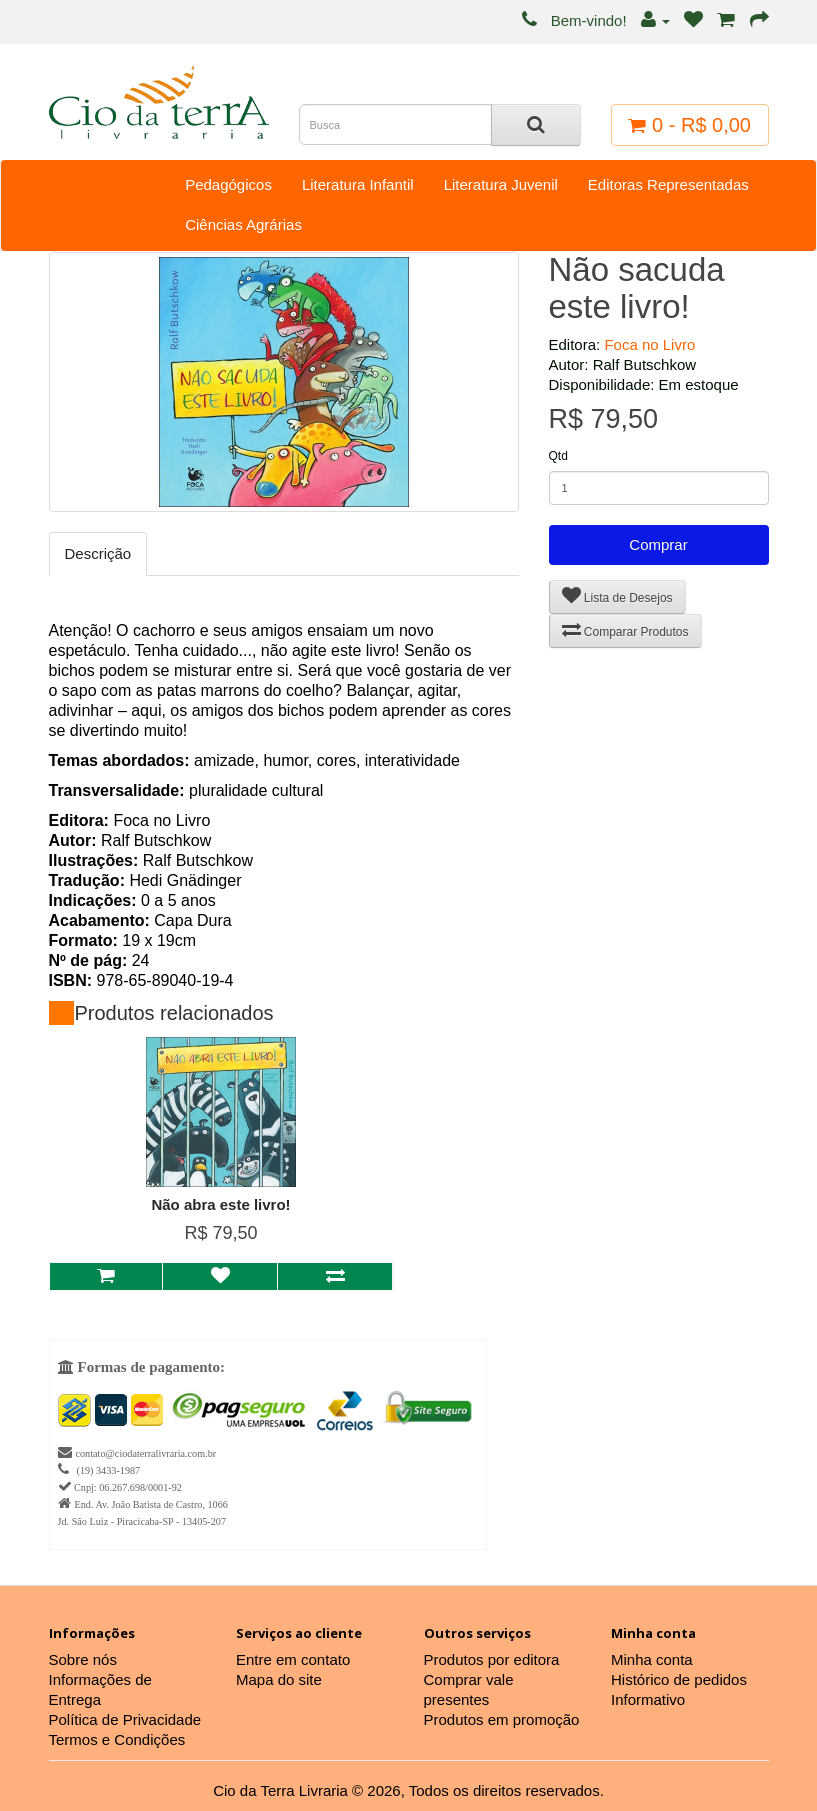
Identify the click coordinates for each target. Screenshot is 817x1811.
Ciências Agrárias (243, 224)
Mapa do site (279, 1679)
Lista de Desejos (617, 595)
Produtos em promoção (502, 1719)
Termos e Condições (117, 1739)
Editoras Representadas (668, 184)
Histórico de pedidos (679, 1679)
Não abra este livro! (220, 1204)
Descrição (98, 553)
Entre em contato (293, 1659)
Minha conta (652, 1659)
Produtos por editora (492, 1659)
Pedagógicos (228, 184)
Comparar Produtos (625, 629)
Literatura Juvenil (501, 184)
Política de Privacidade (125, 1719)
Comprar (658, 544)
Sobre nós (83, 1659)
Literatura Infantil (358, 184)
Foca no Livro (649, 344)
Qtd (558, 456)
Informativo (648, 1699)
